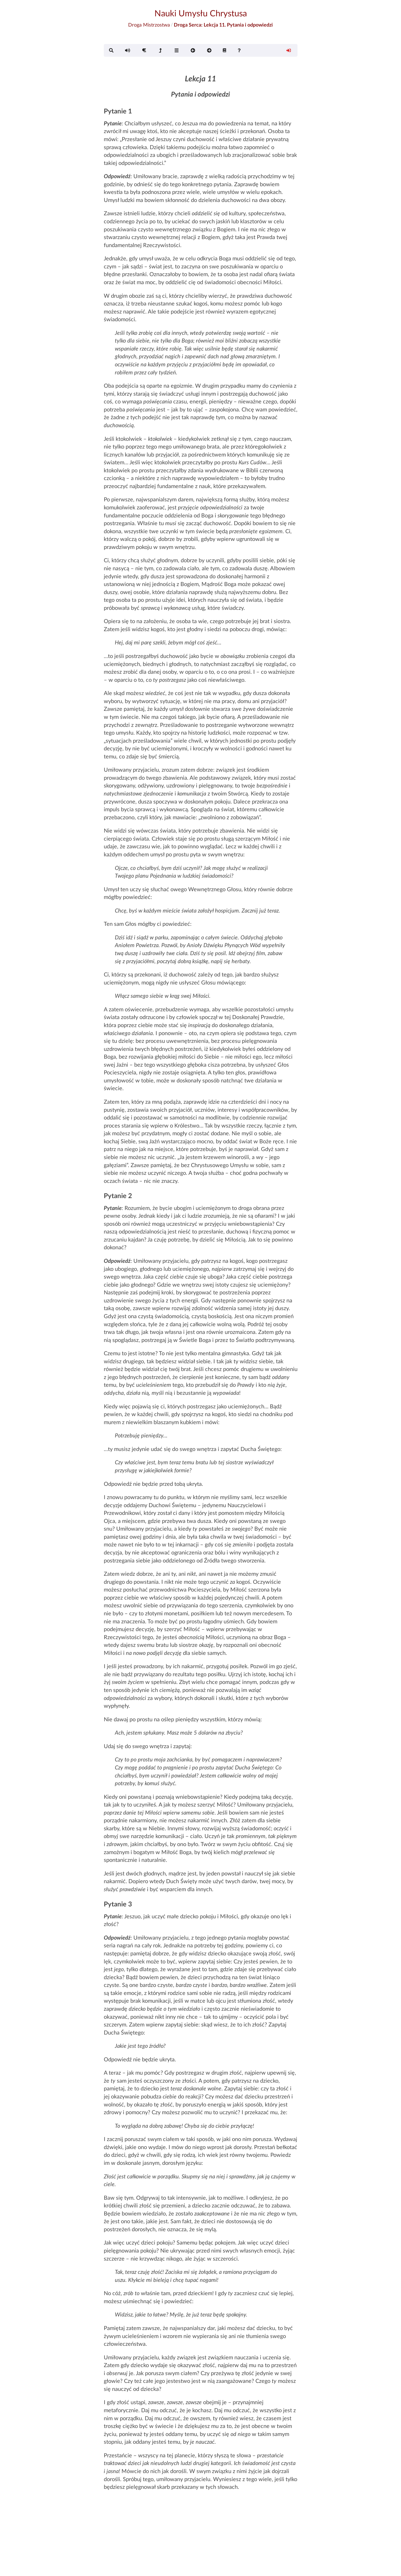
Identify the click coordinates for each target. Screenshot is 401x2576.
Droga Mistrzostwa (149, 25)
